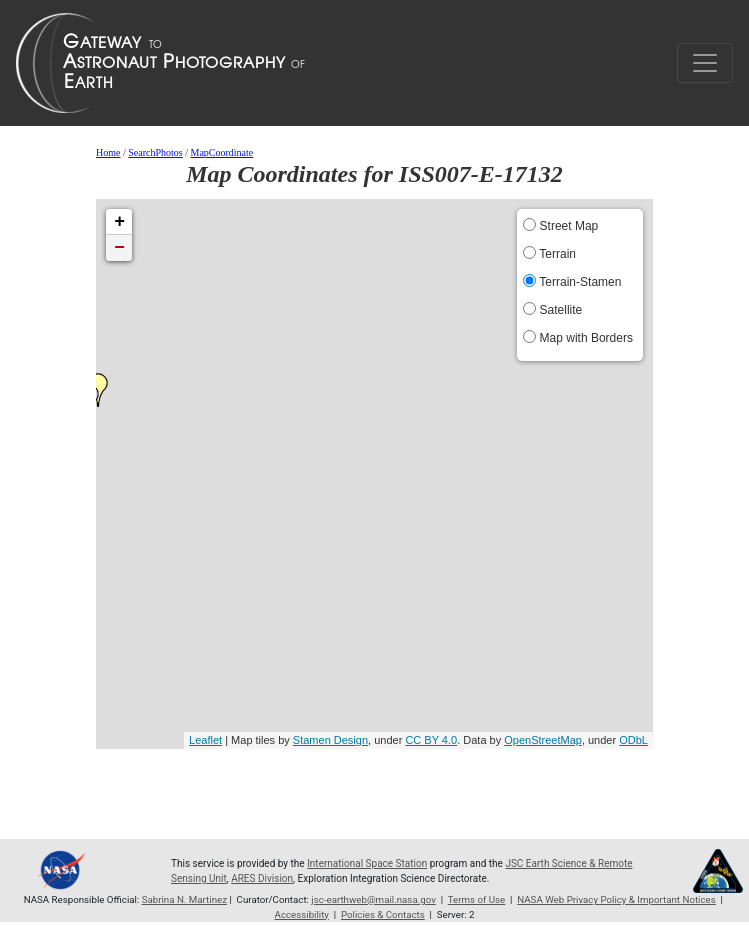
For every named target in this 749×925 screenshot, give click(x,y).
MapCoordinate (222, 152)
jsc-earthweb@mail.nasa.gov (373, 899)
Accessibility (302, 914)
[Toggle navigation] (705, 63)
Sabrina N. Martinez (184, 899)
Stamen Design (330, 740)
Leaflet (205, 740)
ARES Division (262, 878)
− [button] (119, 248)
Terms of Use (477, 899)
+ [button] (119, 222)
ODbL (633, 740)
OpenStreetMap (543, 740)
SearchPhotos (155, 152)
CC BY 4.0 (431, 740)
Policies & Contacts (383, 914)
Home (108, 152)
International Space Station (367, 863)
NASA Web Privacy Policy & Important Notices (616, 899)
